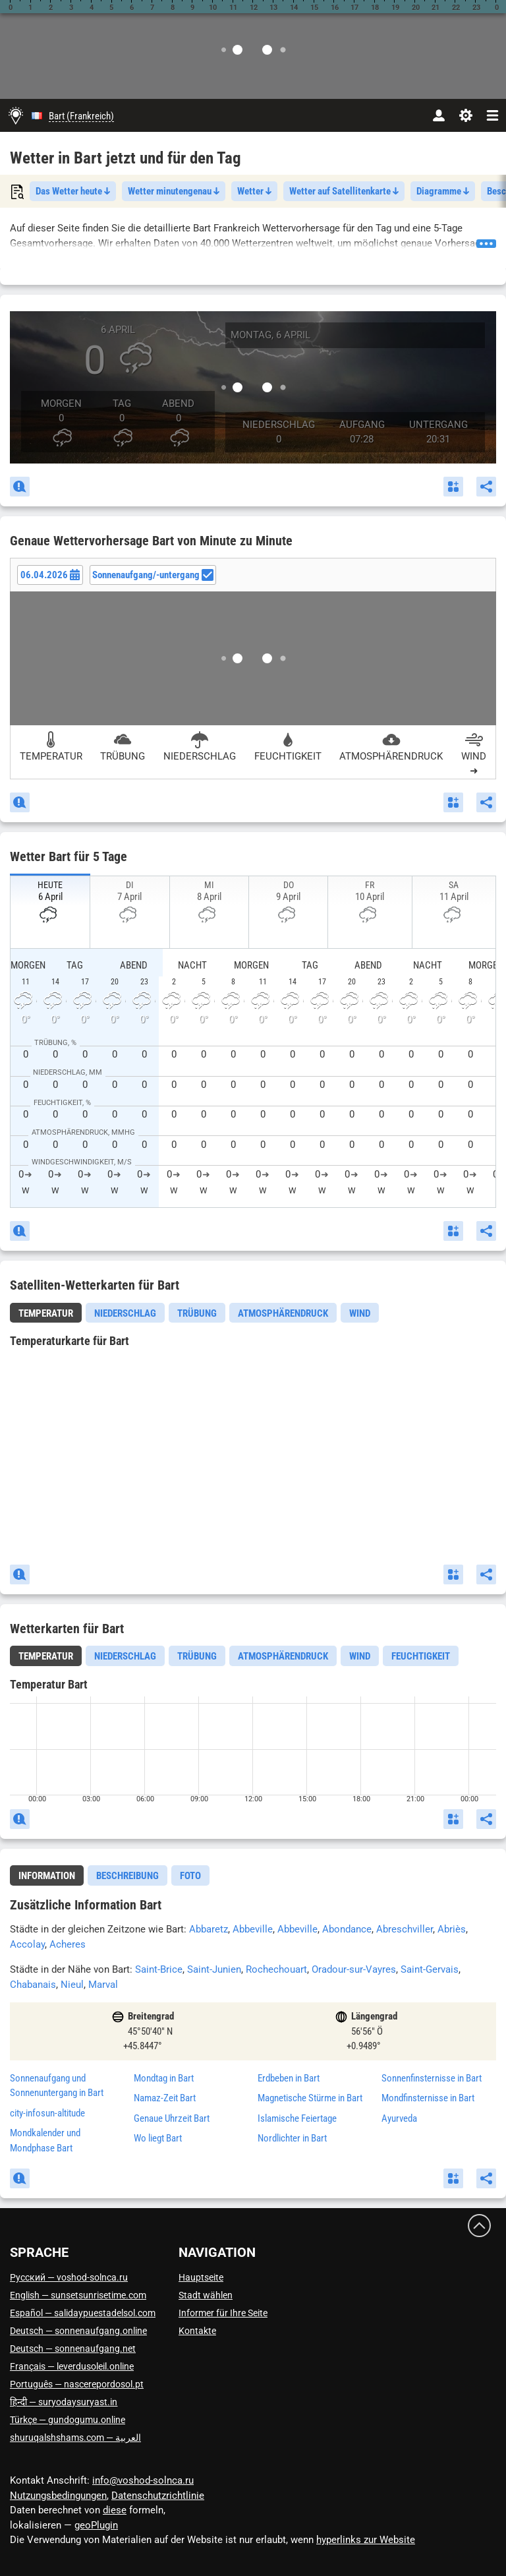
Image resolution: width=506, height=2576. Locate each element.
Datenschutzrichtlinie (157, 2495)
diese (114, 2510)
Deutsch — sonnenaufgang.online (78, 2330)
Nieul (72, 1985)
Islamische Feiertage (297, 2118)
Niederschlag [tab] (125, 1313)
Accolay (27, 1944)
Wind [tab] (359, 1313)
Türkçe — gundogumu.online (67, 2419)
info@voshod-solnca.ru (143, 2480)
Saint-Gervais (430, 1969)
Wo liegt (158, 2138)
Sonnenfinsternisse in (431, 2078)
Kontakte (197, 2330)
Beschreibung (127, 1876)
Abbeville (253, 1929)
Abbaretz (208, 1929)
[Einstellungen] (465, 115)
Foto (190, 1876)
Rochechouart (276, 1969)
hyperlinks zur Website (365, 2540)
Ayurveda (399, 2118)
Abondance (347, 1929)
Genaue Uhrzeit (172, 2118)
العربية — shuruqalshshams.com (75, 2437)
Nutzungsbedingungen (58, 2495)
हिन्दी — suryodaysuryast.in (63, 2402)
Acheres (67, 1944)
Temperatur (45, 1313)
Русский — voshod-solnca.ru (69, 2277)
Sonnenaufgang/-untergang (152, 575)
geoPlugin (96, 2525)
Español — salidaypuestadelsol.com (82, 2313)
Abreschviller (404, 1929)
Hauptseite (201, 2277)
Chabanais (33, 1985)
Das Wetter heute (73, 191)
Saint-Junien (214, 1969)
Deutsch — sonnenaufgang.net (73, 2348)
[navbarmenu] (492, 115)
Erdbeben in (289, 2078)
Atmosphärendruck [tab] (283, 1313)
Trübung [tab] (197, 1313)
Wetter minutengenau (173, 191)
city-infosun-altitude (47, 2113)
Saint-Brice (159, 1969)
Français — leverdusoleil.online (72, 2366)
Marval (103, 1985)
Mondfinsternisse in (427, 2098)
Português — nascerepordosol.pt (77, 2384)
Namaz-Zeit (165, 2098)
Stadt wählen (206, 2295)
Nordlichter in (292, 2138)
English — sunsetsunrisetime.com (78, 2295)
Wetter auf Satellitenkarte (344, 191)
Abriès (451, 1929)
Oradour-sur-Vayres (354, 1969)
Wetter (254, 191)
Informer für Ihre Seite (223, 2313)
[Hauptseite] (16, 115)
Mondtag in (164, 2078)
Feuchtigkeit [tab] (420, 1656)
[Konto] (438, 115)
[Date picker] (50, 575)
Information (46, 1876)
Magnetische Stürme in (310, 2098)
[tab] (46, 1313)
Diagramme (442, 191)
